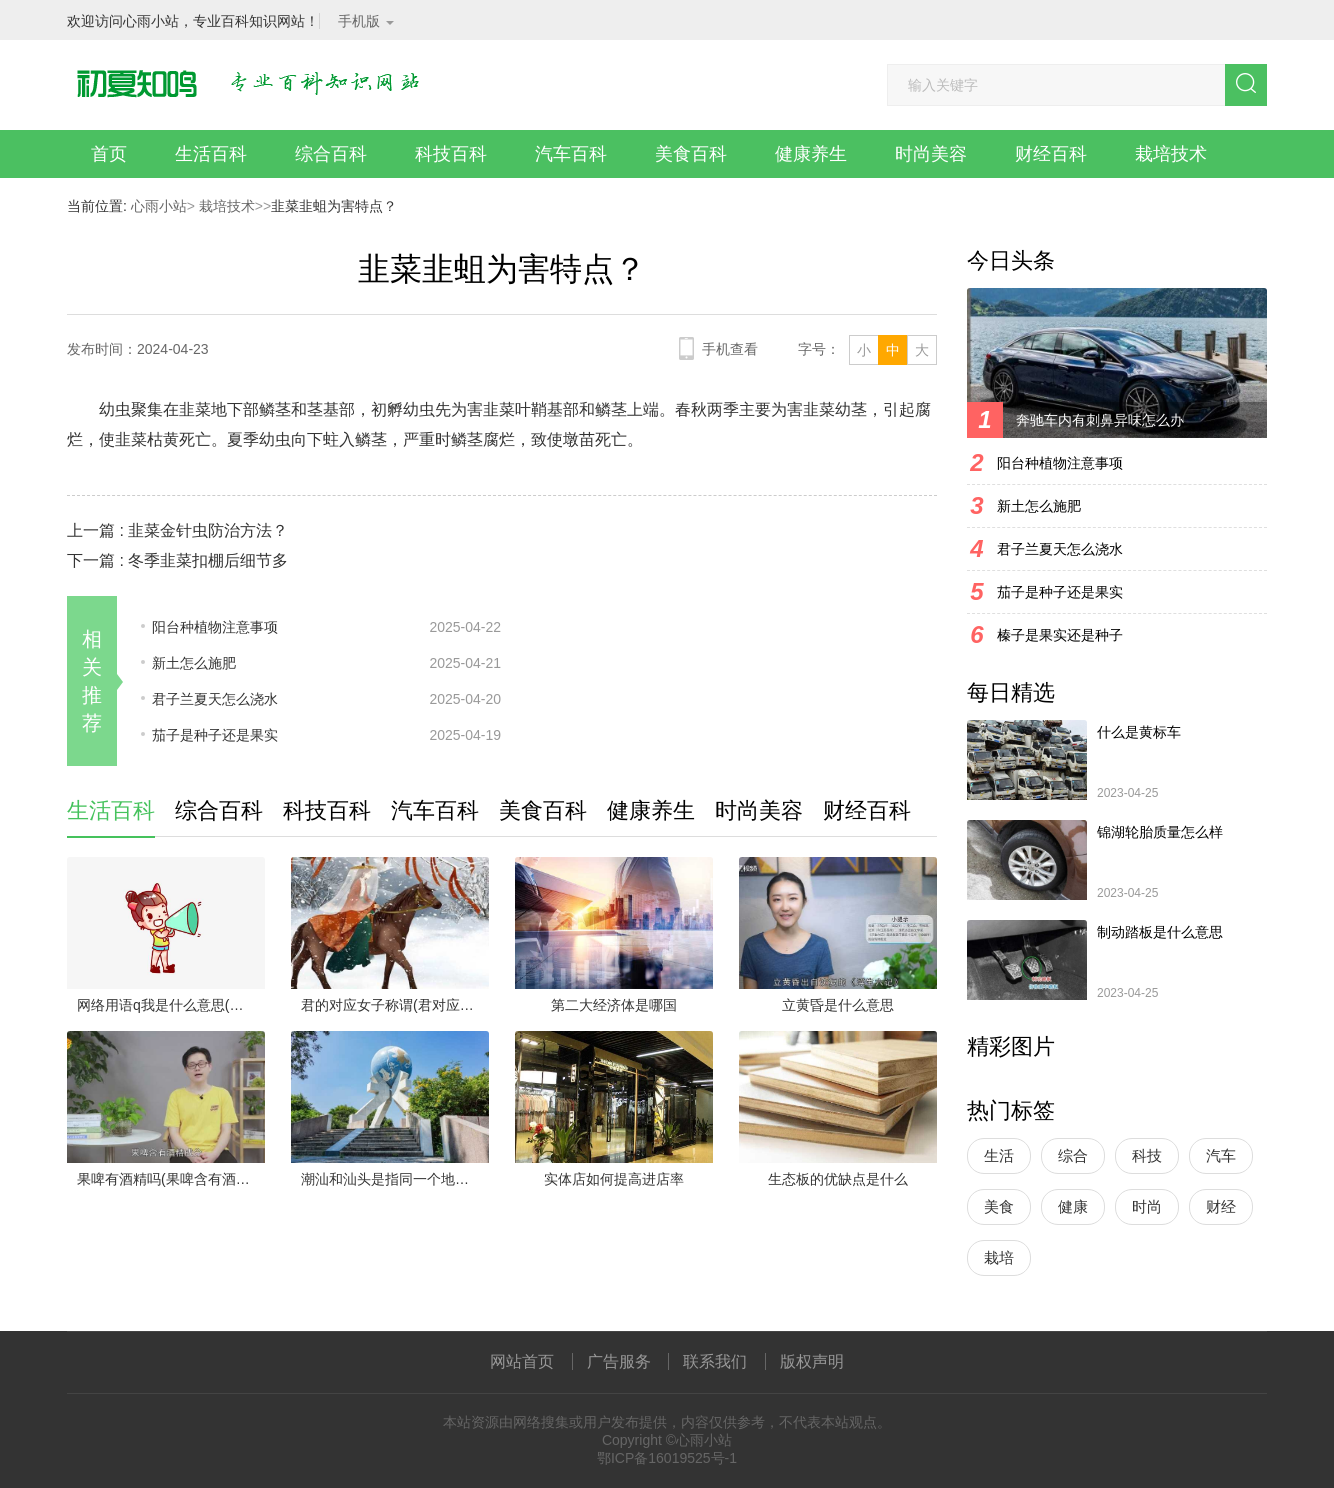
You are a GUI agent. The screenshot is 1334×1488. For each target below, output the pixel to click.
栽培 (999, 1257)
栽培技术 (1171, 154)
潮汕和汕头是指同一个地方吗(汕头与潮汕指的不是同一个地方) (395, 1179)
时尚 (1147, 1206)
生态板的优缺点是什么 (838, 1179)
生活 (999, 1155)
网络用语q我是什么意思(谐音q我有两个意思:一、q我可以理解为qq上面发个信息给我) (171, 1005)
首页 (109, 154)
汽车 (1221, 1155)
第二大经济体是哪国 (614, 1005)
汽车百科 (571, 154)
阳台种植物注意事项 (215, 627)
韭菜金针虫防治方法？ (208, 530)
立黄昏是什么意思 (838, 1005)
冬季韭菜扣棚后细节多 (208, 560)
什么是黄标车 (1139, 732)
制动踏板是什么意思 (1160, 932)
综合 (1073, 1155)
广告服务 (619, 1361)
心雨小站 (159, 206)
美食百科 (691, 154)
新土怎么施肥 (194, 663)
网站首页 (522, 1361)
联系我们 (715, 1361)
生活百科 (211, 154)
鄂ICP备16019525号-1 (667, 1458)
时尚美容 (931, 154)
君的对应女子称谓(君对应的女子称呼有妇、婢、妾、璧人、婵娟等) (395, 1005)
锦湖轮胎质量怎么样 (1160, 832)
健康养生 (811, 154)
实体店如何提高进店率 (614, 1179)
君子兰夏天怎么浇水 (215, 699)
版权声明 (812, 1361)
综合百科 (331, 154)
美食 (999, 1206)
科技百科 (451, 154)
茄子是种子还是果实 (215, 735)
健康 (1073, 1206)
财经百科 (1051, 154)
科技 (1147, 1155)
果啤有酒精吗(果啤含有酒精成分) (171, 1179)
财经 (1221, 1206)
